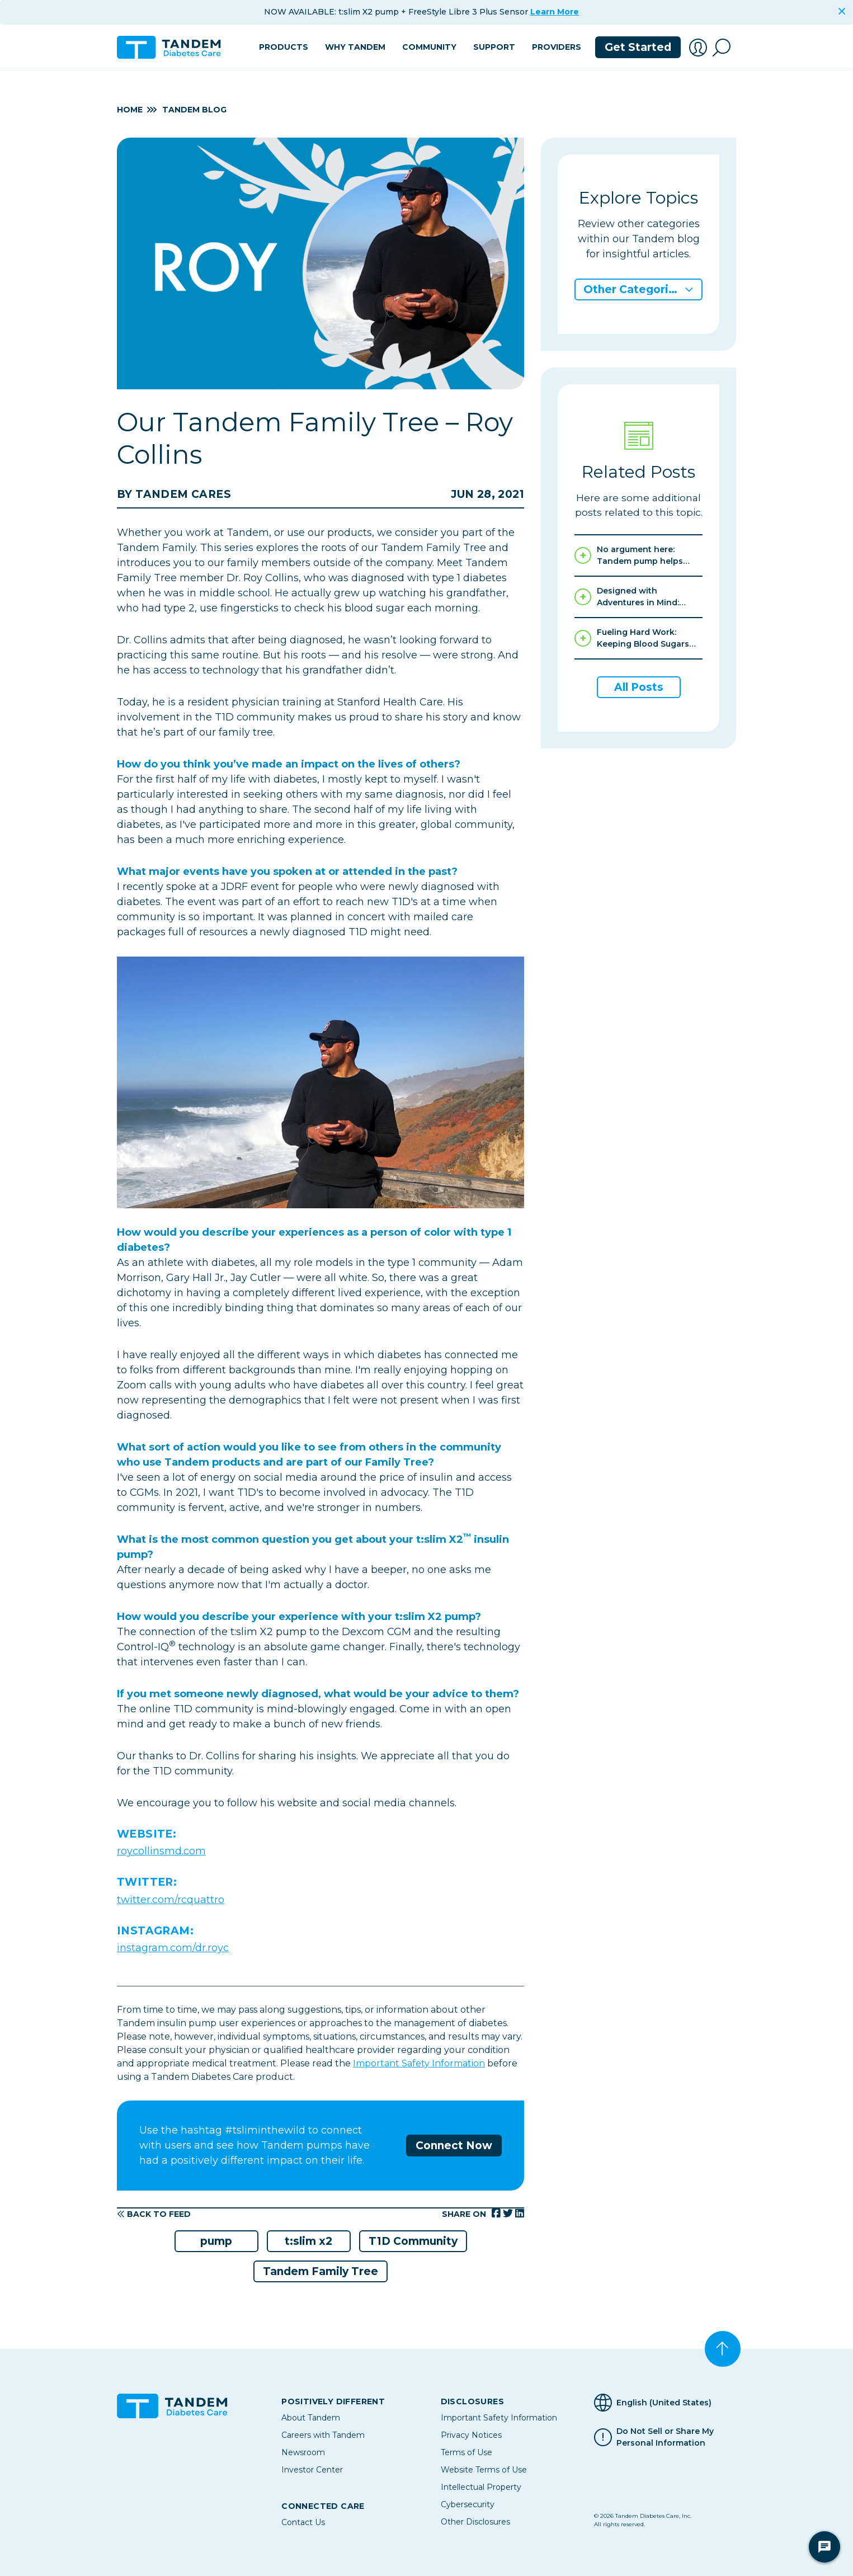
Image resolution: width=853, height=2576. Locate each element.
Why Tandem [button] (355, 47)
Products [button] (283, 47)
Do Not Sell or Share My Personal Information (665, 2437)
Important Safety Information (419, 2063)
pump (216, 2241)
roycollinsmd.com (161, 1851)
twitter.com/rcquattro (170, 1900)
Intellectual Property (481, 2487)
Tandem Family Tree (320, 2271)
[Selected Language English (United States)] (665, 2403)
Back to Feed (154, 2214)
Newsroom (303, 2452)
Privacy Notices (471, 2435)
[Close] (842, 11)
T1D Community (413, 2241)
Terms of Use (466, 2452)
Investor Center (312, 2470)
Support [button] (494, 47)
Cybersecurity (467, 2504)
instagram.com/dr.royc (173, 1948)
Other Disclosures (475, 2522)
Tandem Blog (194, 110)
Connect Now (454, 2145)
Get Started (638, 47)
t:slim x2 (308, 2241)
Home (130, 110)
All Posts (638, 687)
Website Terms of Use (484, 2470)
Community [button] (429, 47)
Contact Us (303, 2522)
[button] (698, 47)
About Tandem (310, 2418)
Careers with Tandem (323, 2435)
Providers (556, 47)
